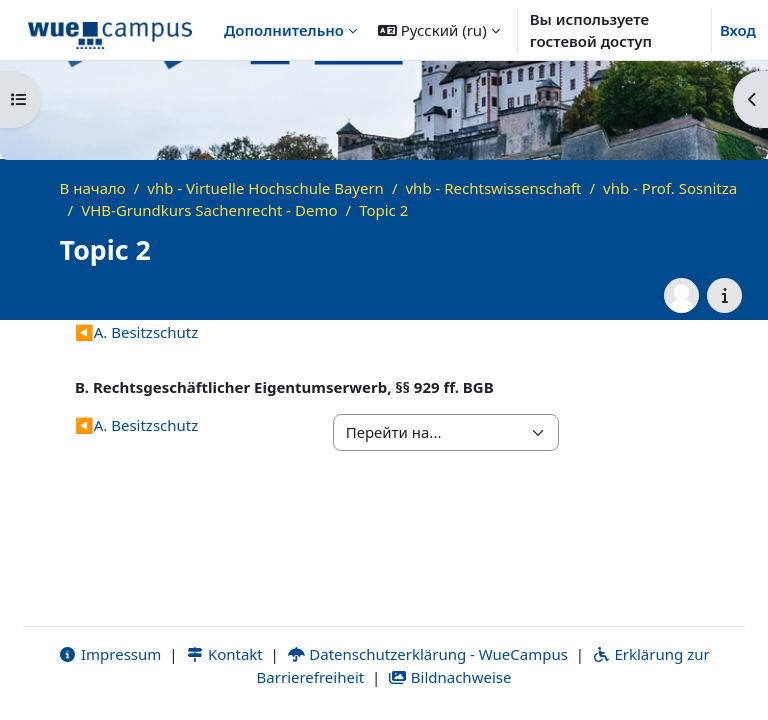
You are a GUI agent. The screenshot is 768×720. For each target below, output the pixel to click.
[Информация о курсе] (724, 295)
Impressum (109, 654)
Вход (738, 30)
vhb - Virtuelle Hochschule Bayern (265, 188)
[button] (439, 30)
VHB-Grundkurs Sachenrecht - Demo (209, 210)
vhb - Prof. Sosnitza (670, 188)
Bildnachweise (449, 677)
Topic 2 (383, 210)
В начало (93, 188)
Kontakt (224, 654)
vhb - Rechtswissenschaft (494, 188)
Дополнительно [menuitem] (284, 30)
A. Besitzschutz (136, 332)
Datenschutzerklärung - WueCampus (427, 654)
